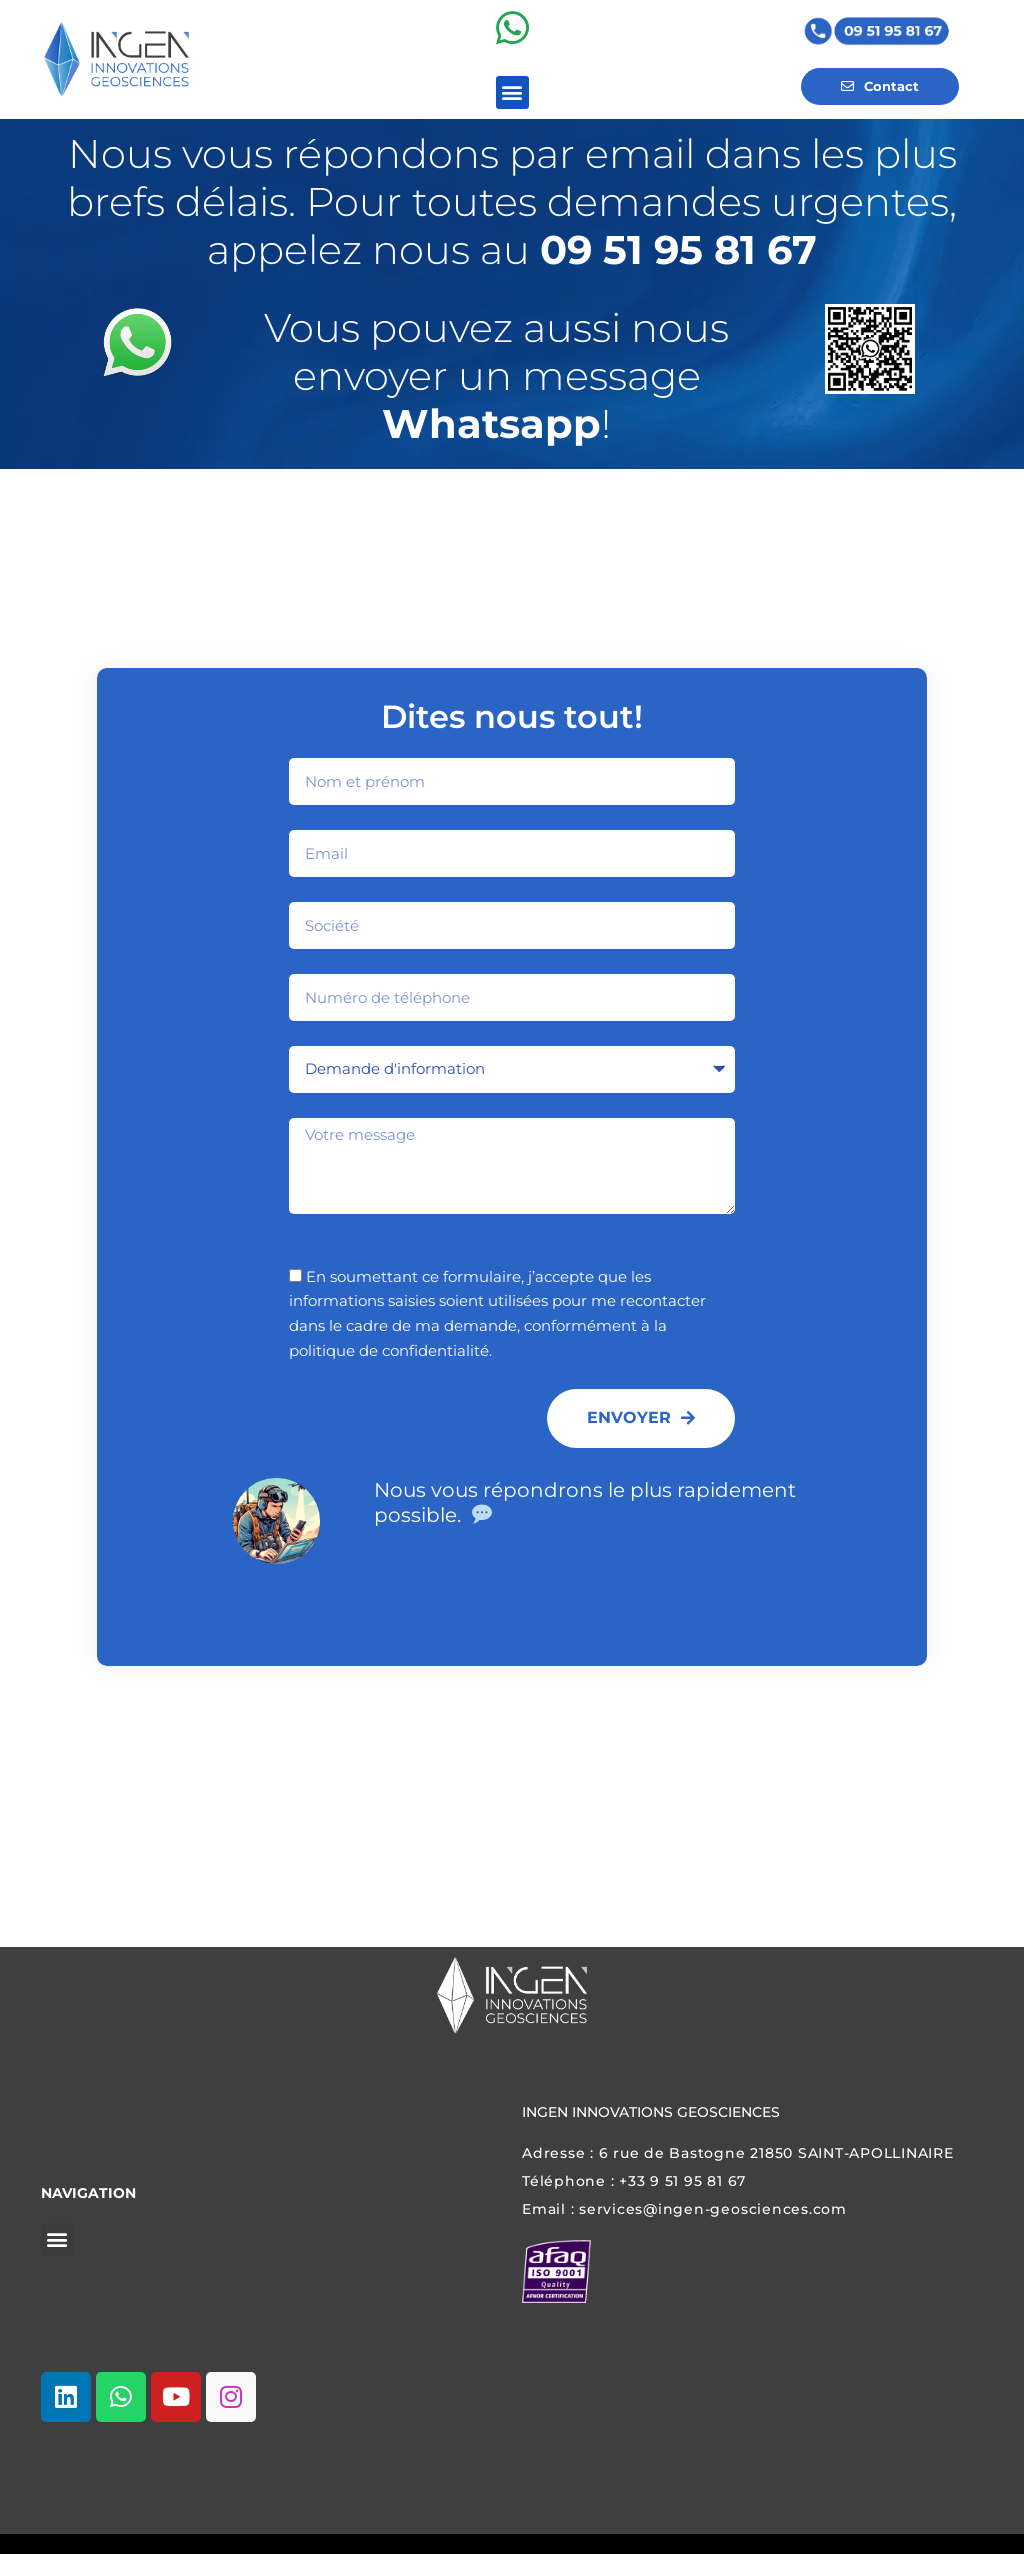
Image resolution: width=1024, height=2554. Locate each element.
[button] (512, 104)
